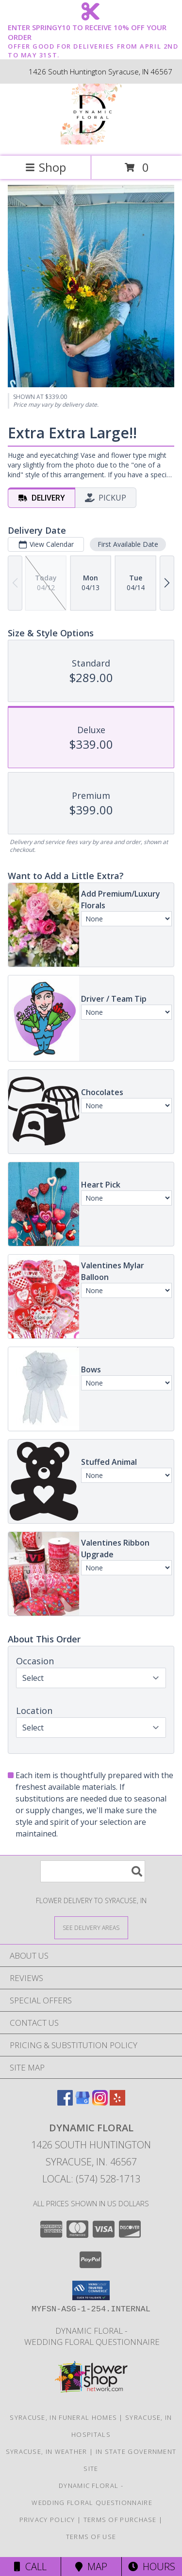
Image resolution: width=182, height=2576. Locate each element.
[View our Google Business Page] (82, 2102)
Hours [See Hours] (151, 2566)
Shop (45, 167)
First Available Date (128, 544)
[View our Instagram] (100, 2102)
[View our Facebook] (65, 2102)
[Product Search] (92, 1871)
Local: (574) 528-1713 (91, 2178)
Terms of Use (91, 2536)
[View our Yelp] (117, 2102)
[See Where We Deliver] (91, 1927)
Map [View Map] (91, 2566)
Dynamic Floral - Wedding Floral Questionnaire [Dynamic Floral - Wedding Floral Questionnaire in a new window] (91, 2336)
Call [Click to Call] (30, 2566)
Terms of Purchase (120, 2519)
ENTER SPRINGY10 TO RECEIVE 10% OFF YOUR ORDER (94, 32)
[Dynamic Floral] (91, 141)
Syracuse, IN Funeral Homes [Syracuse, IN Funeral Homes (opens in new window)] (63, 2417)
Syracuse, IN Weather (46, 2451)
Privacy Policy (47, 2519)
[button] (91, 2290)
